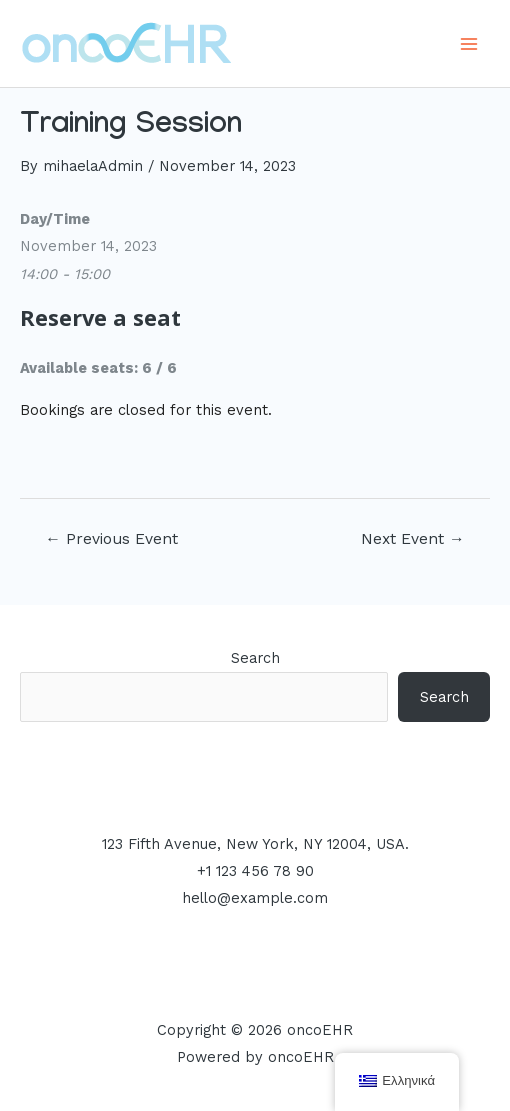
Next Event (413, 539)
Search (255, 658)
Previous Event (111, 539)
